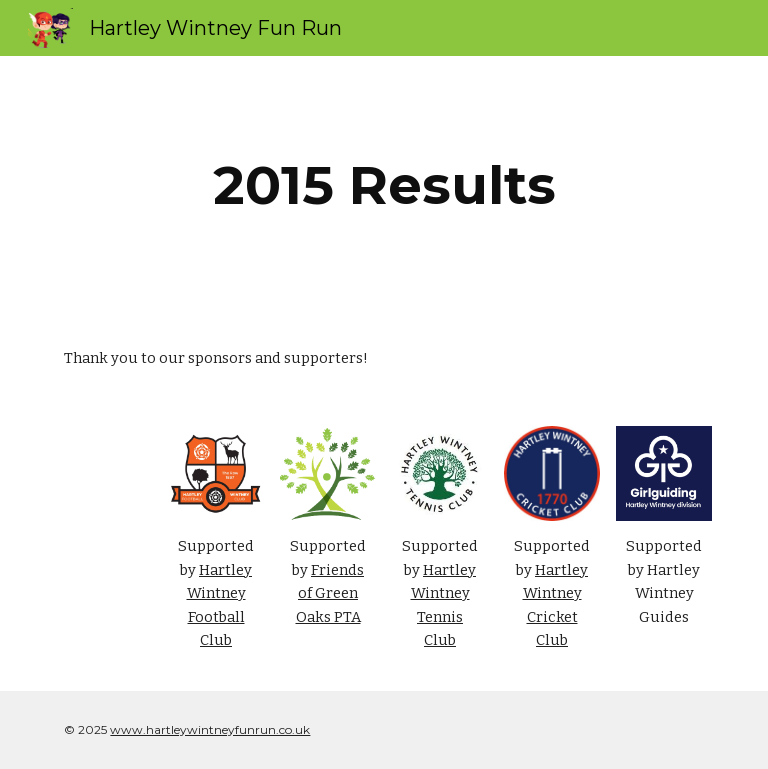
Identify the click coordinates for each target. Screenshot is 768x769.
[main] (383, 185)
